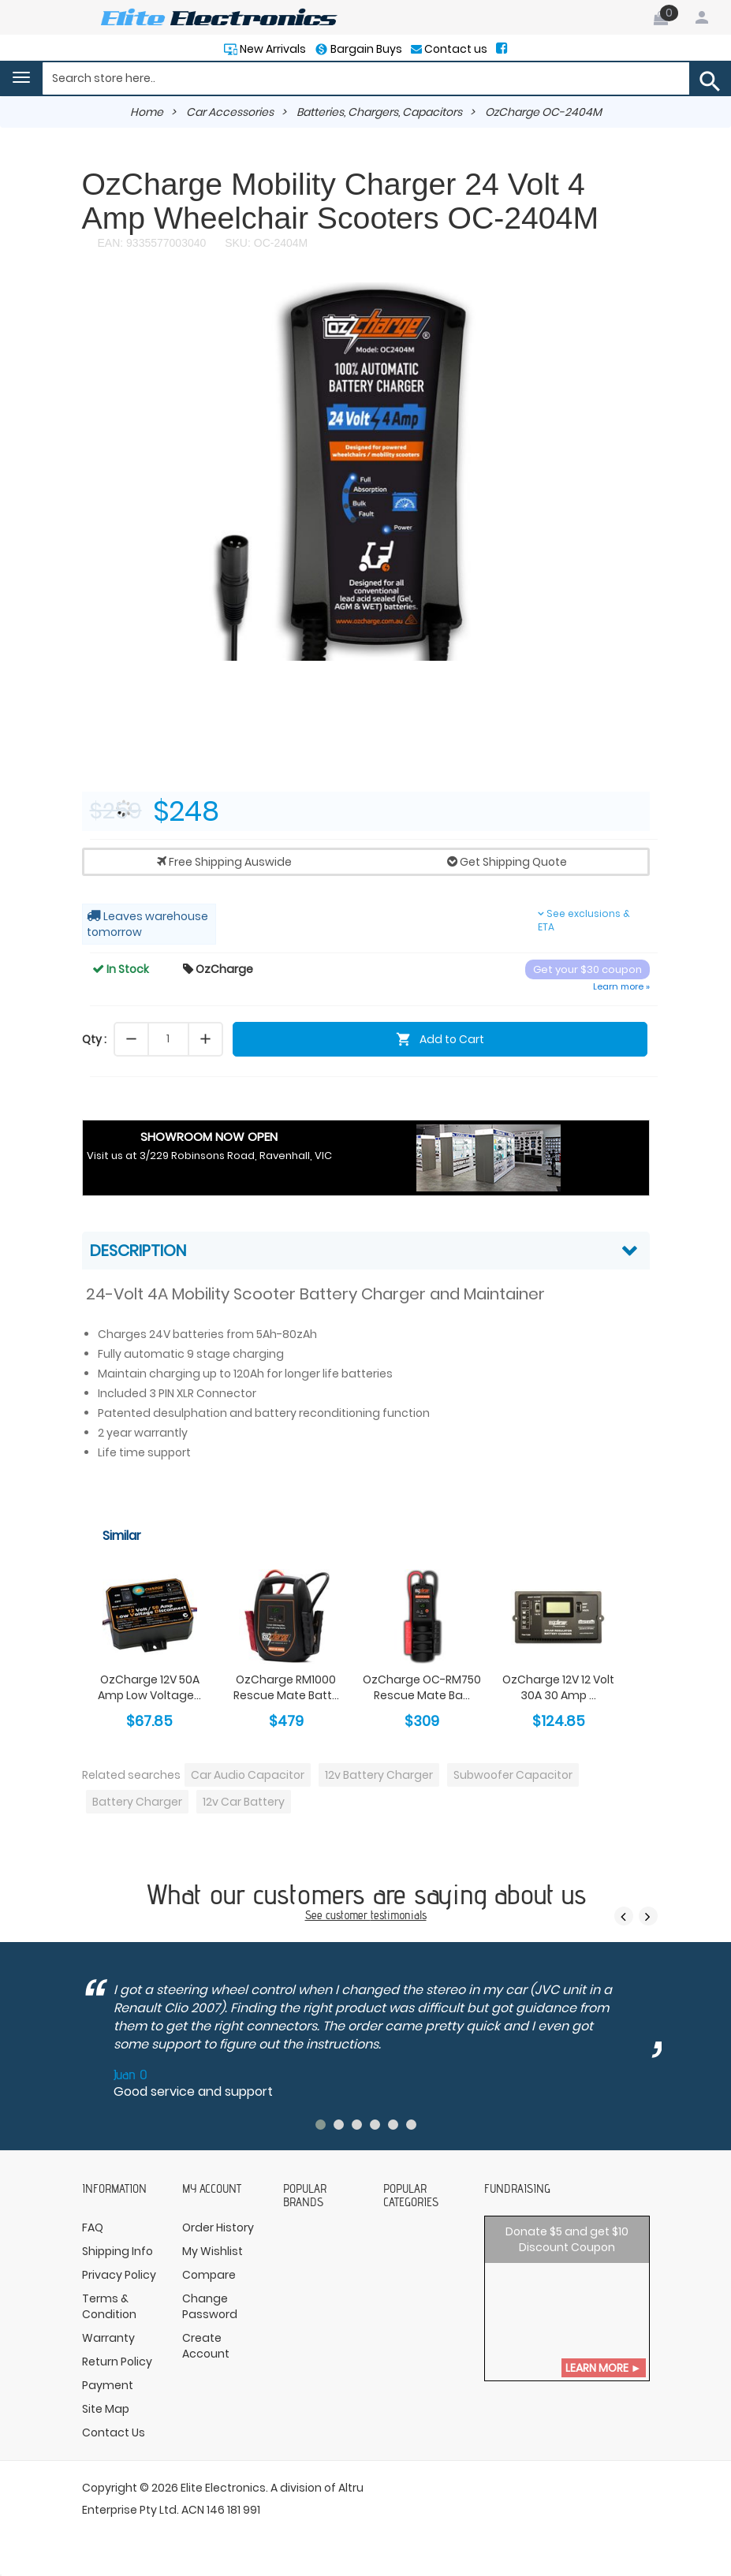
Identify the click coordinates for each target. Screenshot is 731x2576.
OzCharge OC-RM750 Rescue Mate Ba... (422, 1687)
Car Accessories (230, 112)
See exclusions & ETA (584, 920)
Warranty (108, 2338)
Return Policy (117, 2361)
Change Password (209, 2306)
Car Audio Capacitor (247, 1775)
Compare (209, 2275)
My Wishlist (212, 2251)
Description (138, 1251)
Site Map (105, 2409)
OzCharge (218, 969)
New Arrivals (271, 49)
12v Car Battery (244, 1802)
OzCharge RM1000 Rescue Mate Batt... (286, 1687)
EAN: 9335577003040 (152, 243)
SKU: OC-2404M (265, 243)
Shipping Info (117, 2251)
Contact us (454, 49)
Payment (107, 2385)
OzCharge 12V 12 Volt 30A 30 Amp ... (558, 1687)
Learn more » (621, 986)
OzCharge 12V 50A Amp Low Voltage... (149, 1687)
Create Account (205, 2346)
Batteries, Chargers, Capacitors (379, 112)
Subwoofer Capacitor (512, 1775)
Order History (218, 2227)
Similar (122, 1536)
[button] (635, 296)
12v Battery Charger (379, 1775)
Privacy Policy (119, 2275)
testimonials (399, 1914)
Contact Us (113, 2432)
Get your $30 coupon (587, 969)
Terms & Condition (109, 2306)
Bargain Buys (365, 49)
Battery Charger (137, 1802)
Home (146, 112)
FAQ (92, 2227)
